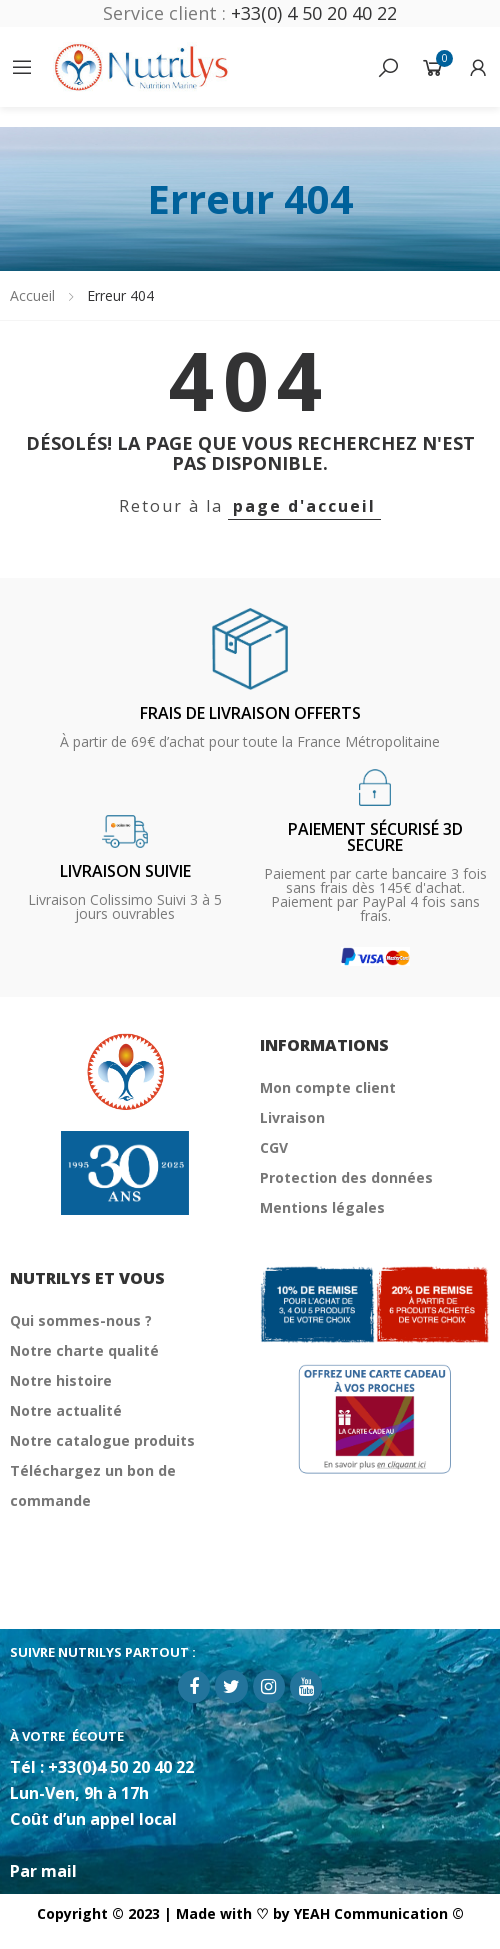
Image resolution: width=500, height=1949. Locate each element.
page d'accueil (304, 506)
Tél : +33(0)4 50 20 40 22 (102, 1767)
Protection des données (346, 1177)
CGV (274, 1147)
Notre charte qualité (84, 1350)
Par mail (43, 1871)
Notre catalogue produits (102, 1440)
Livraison (292, 1117)
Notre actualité (66, 1410)
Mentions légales (322, 1207)
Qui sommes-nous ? (81, 1320)
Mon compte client (328, 1087)
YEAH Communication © (379, 1913)
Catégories (22, 67)
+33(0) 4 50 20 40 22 (314, 13)
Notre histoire (61, 1380)
